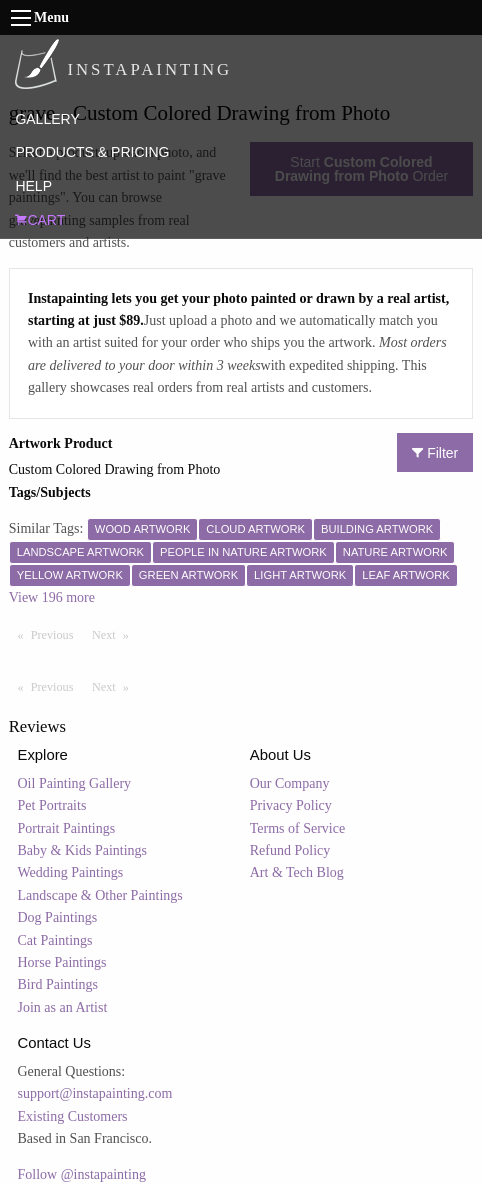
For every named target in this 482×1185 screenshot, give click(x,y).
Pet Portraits (52, 805)
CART (40, 220)
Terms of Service (297, 828)
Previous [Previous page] (57, 634)
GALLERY (47, 119)
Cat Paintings (55, 940)
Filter (435, 453)
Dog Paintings (58, 917)
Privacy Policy (291, 805)
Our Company (290, 783)
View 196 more (52, 597)
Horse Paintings (62, 962)
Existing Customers (73, 1116)
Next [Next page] (115, 634)
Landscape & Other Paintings (100, 895)
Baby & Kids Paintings (83, 850)
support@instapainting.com (95, 1093)
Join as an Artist (63, 1007)
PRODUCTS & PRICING (92, 152)
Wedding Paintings (71, 872)
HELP (33, 186)
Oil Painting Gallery (75, 783)
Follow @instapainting (82, 1174)
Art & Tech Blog (297, 872)
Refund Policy (290, 850)
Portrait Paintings (67, 828)
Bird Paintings (58, 984)
